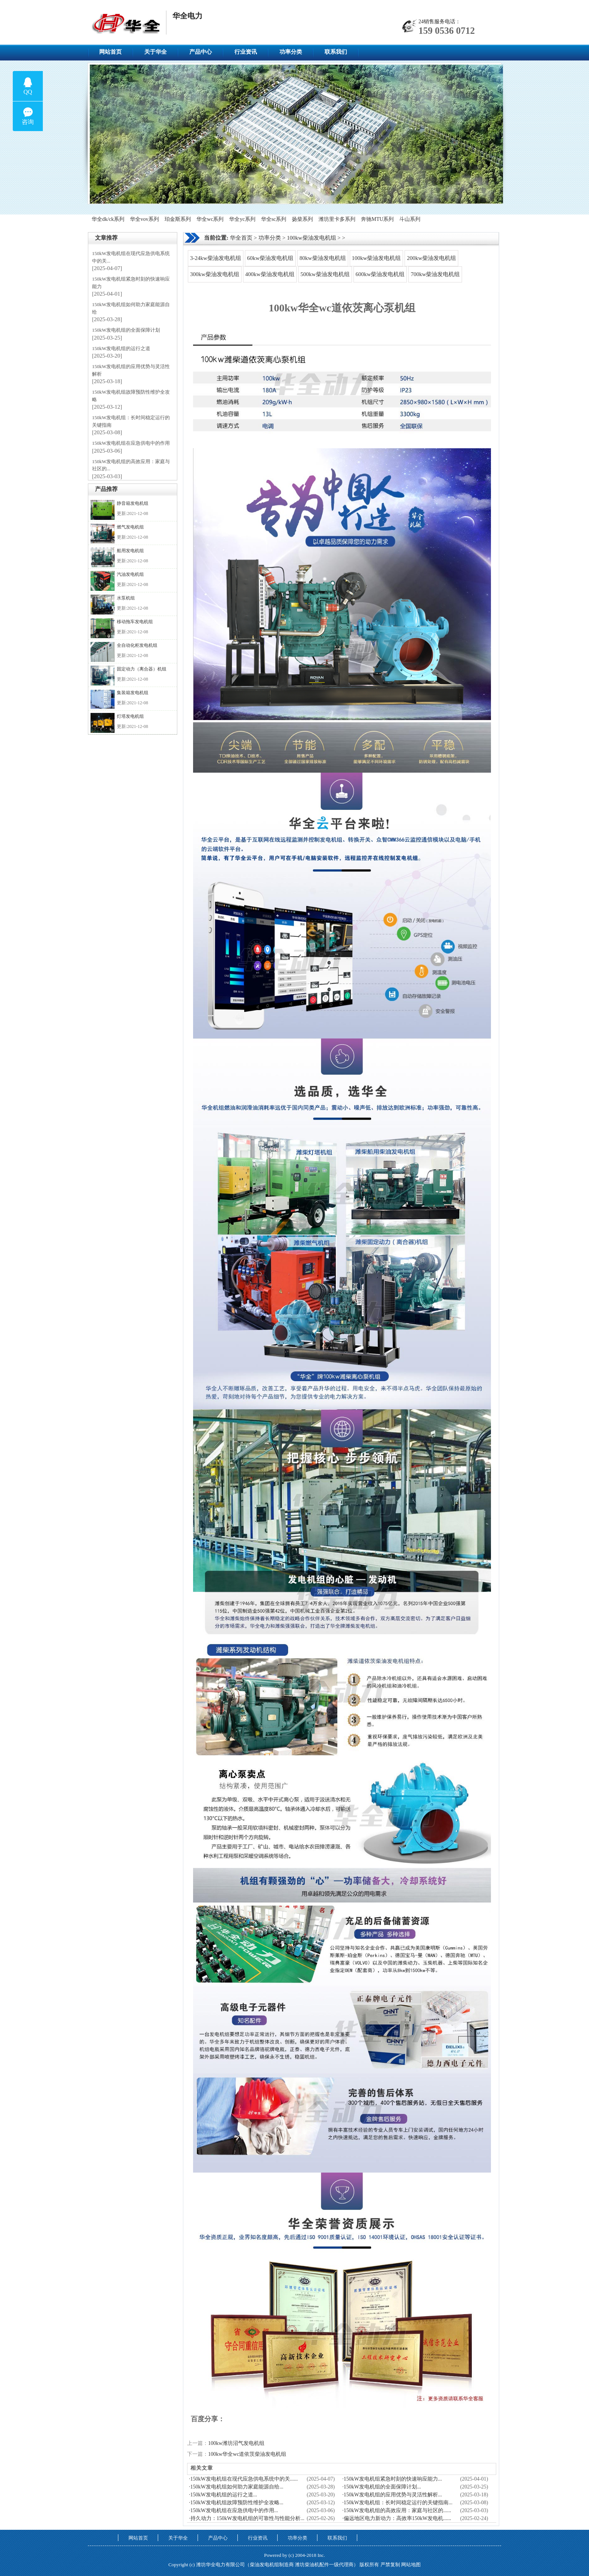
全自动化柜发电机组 (137, 645)
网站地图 (411, 2564)
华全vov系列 (144, 219)
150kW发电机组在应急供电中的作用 (131, 443)
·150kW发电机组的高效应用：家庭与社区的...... (396, 2510)
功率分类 (290, 52)
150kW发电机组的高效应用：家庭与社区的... (131, 465)
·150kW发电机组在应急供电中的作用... (233, 2510)
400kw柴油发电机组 (269, 274)
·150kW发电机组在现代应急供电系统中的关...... (243, 2479)
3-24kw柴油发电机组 (215, 258)
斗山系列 (409, 219)
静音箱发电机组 (132, 503)
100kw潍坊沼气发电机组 (236, 2443)
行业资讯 (245, 52)
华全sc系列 (274, 219)
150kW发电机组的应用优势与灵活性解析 (131, 370)
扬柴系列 (302, 219)
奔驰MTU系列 (377, 219)
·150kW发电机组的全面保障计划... (381, 2487)
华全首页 (241, 238)
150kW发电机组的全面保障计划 (126, 330)
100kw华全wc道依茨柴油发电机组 (247, 2454)
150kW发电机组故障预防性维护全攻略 (131, 395)
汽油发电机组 (130, 574)
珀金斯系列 (178, 219)
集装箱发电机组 (132, 692)
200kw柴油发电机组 (431, 258)
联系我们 (336, 52)
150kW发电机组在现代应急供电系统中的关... (131, 257)
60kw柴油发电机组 (270, 258)
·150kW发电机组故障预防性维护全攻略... (236, 2502)
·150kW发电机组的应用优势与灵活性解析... (392, 2494)
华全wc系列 (210, 219)
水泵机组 (126, 598)
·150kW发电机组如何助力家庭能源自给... (236, 2487)
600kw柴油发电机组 (380, 274)
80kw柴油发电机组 (322, 258)
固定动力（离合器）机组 (141, 669)
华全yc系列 (242, 219)
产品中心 (200, 52)
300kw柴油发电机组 (214, 274)
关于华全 (155, 52)
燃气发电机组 (130, 527)
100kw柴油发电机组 (311, 238)
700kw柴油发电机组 (435, 274)
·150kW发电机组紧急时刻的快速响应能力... (392, 2479)
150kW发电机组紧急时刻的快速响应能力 (131, 282)
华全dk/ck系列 (108, 219)
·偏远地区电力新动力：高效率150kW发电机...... (396, 2518)
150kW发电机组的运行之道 (121, 348)
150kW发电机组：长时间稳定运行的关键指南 (131, 421)
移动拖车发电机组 (135, 621)
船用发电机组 (130, 550)
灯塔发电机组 (130, 716)
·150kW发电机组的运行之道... (223, 2494)
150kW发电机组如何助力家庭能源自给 (131, 308)
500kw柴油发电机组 (325, 274)
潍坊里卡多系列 (337, 219)
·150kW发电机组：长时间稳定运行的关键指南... (397, 2502)
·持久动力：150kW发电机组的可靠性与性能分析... (246, 2518)
